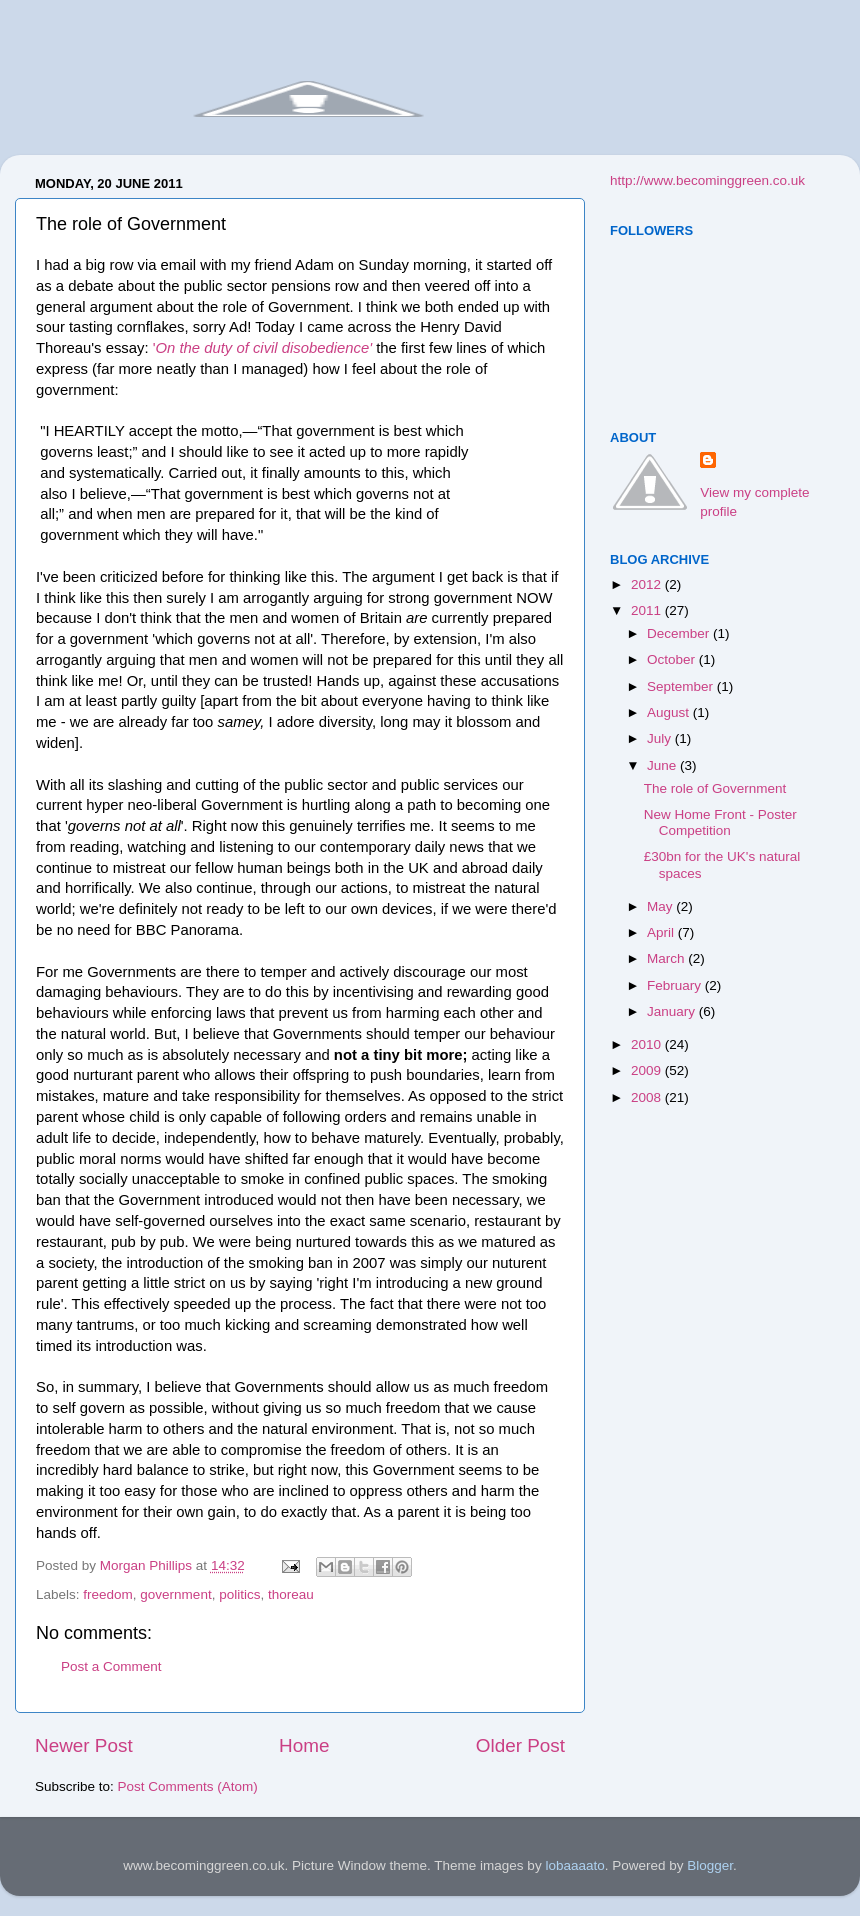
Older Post (520, 1745)
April (662, 932)
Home (304, 1745)
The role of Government (715, 788)
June (663, 765)
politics (239, 1594)
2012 (648, 584)
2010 (648, 1044)
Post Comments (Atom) (188, 1786)
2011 (648, 610)
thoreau (291, 1594)
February (676, 985)
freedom (108, 1594)
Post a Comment (111, 1666)
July (661, 738)
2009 (648, 1070)
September (682, 686)
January (673, 1011)
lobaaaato (574, 1865)
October (673, 659)
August (670, 712)
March (667, 958)
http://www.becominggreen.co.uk (707, 180)
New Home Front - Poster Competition (720, 822)
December (680, 633)
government (175, 1594)
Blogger (710, 1865)
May (661, 906)
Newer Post (84, 1745)
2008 (648, 1097)
